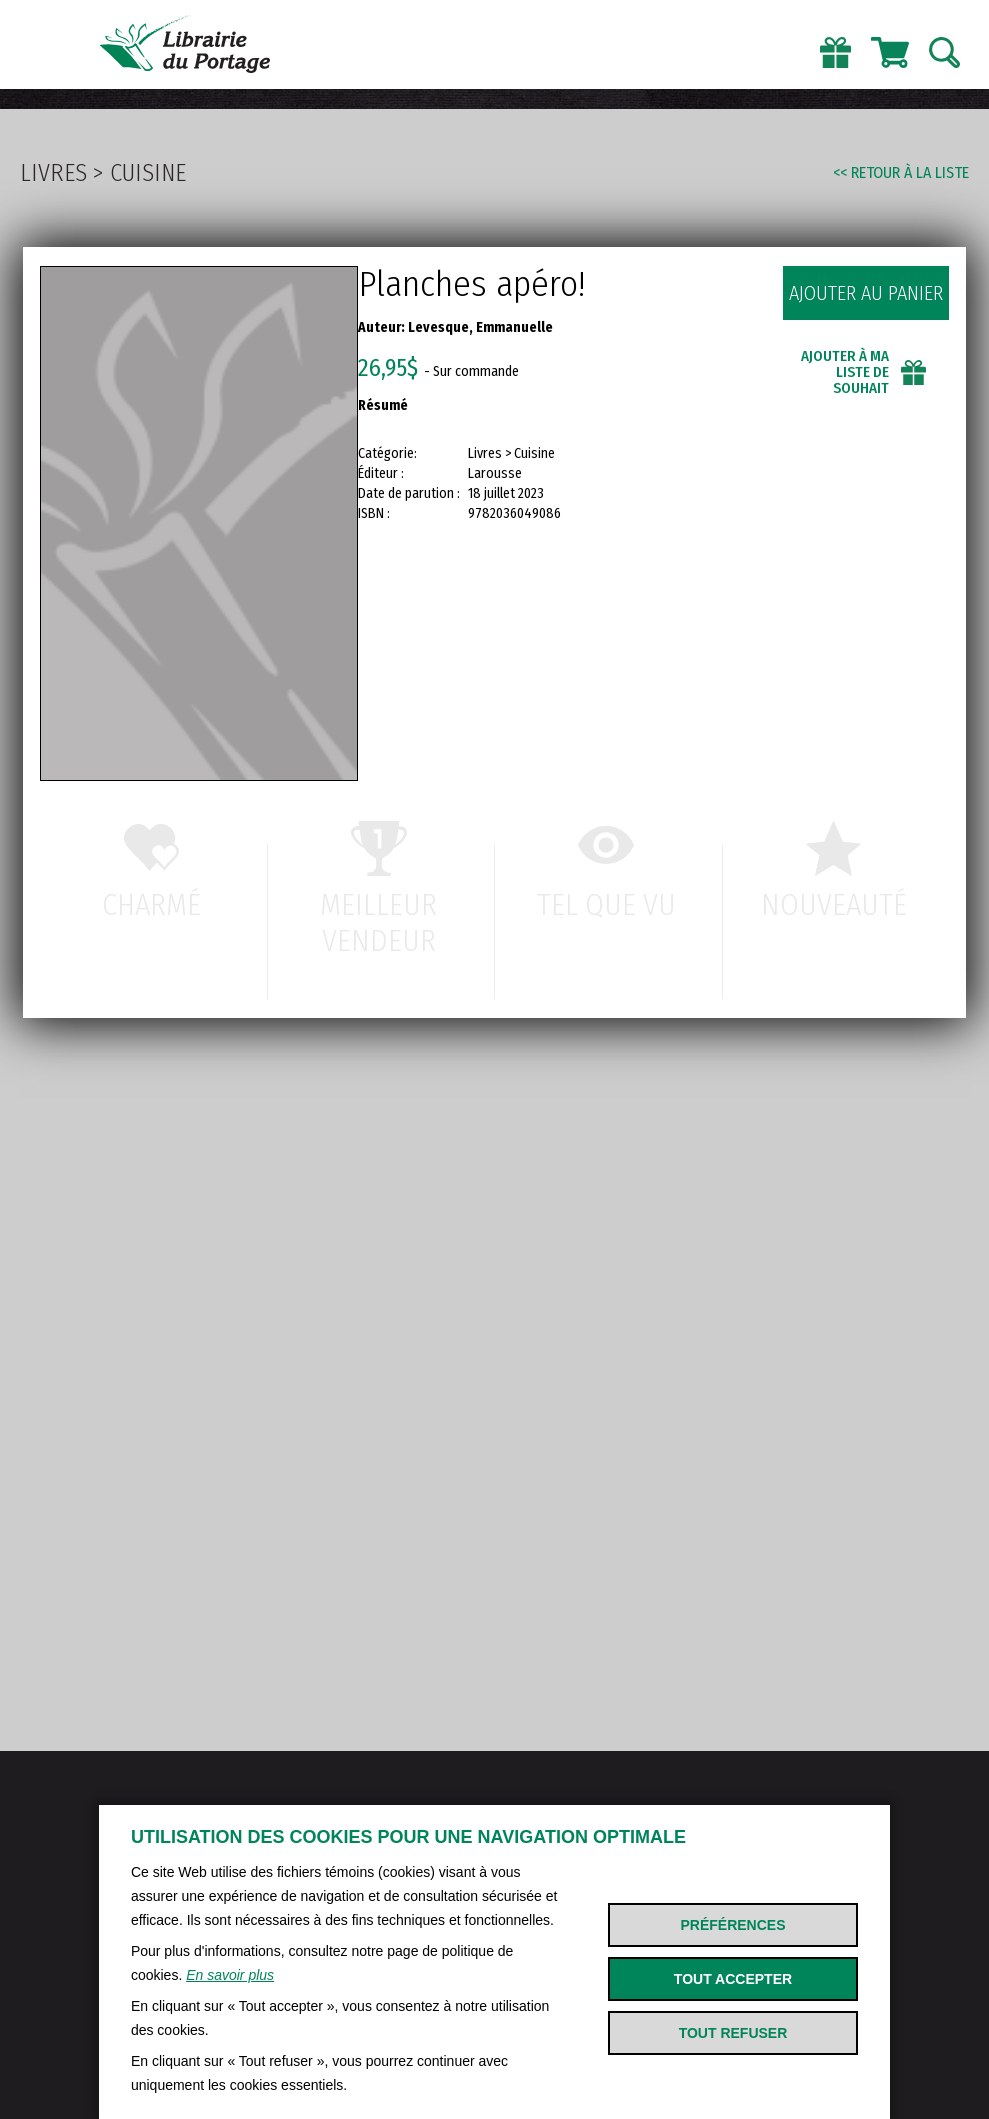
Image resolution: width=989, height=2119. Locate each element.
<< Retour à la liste (901, 172)
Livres (53, 173)
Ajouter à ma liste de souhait (845, 372)
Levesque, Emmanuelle (480, 327)
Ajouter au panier (866, 293)
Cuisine (148, 173)
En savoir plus (230, 1975)
